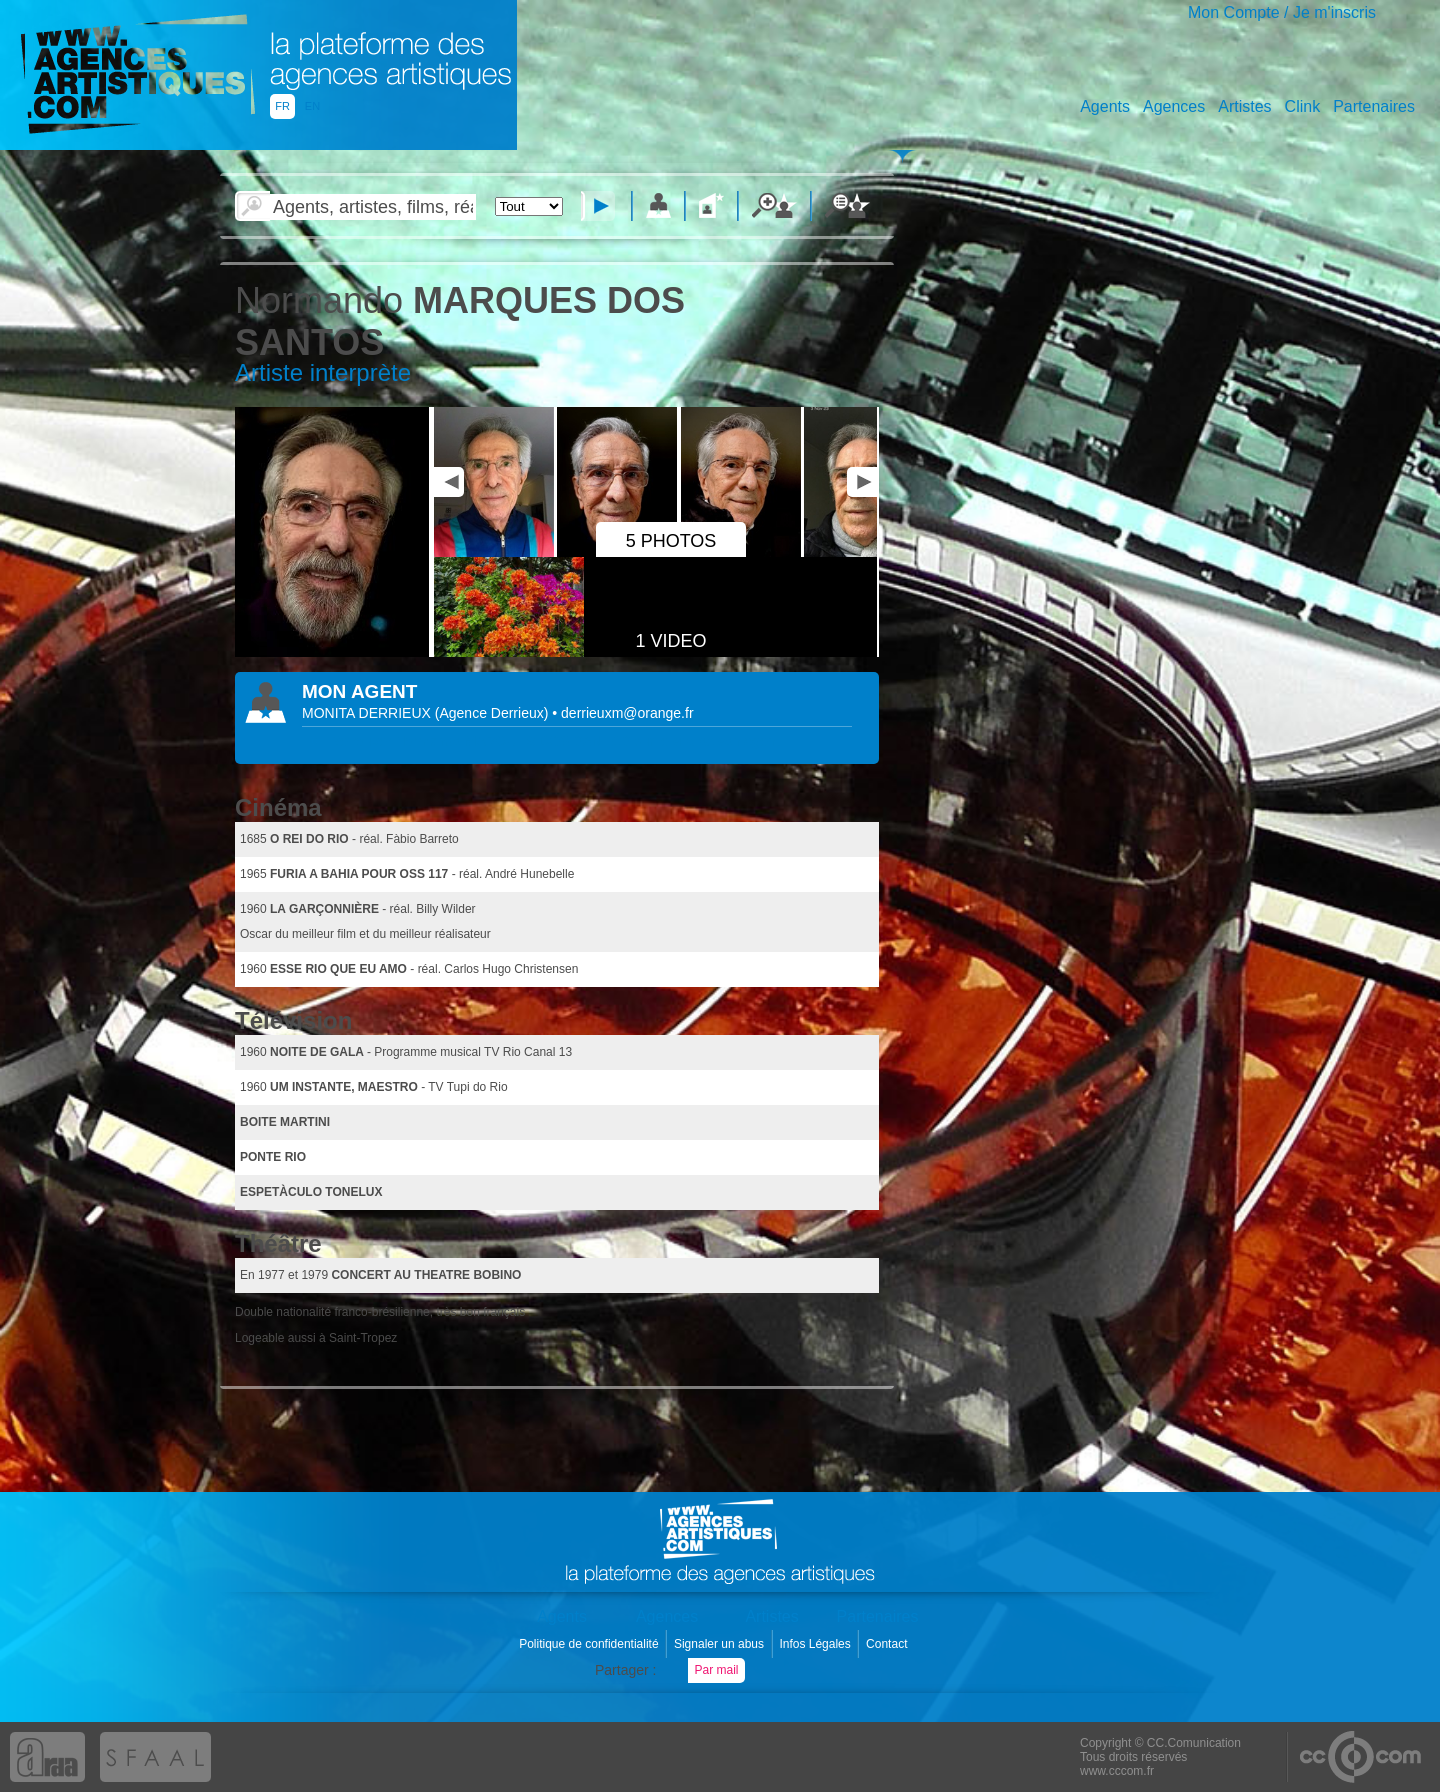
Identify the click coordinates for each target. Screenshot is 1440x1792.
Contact (888, 1644)
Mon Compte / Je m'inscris (1282, 12)
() (494, 713)
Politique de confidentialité (590, 1644)
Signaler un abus (720, 1644)
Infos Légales (816, 1644)
